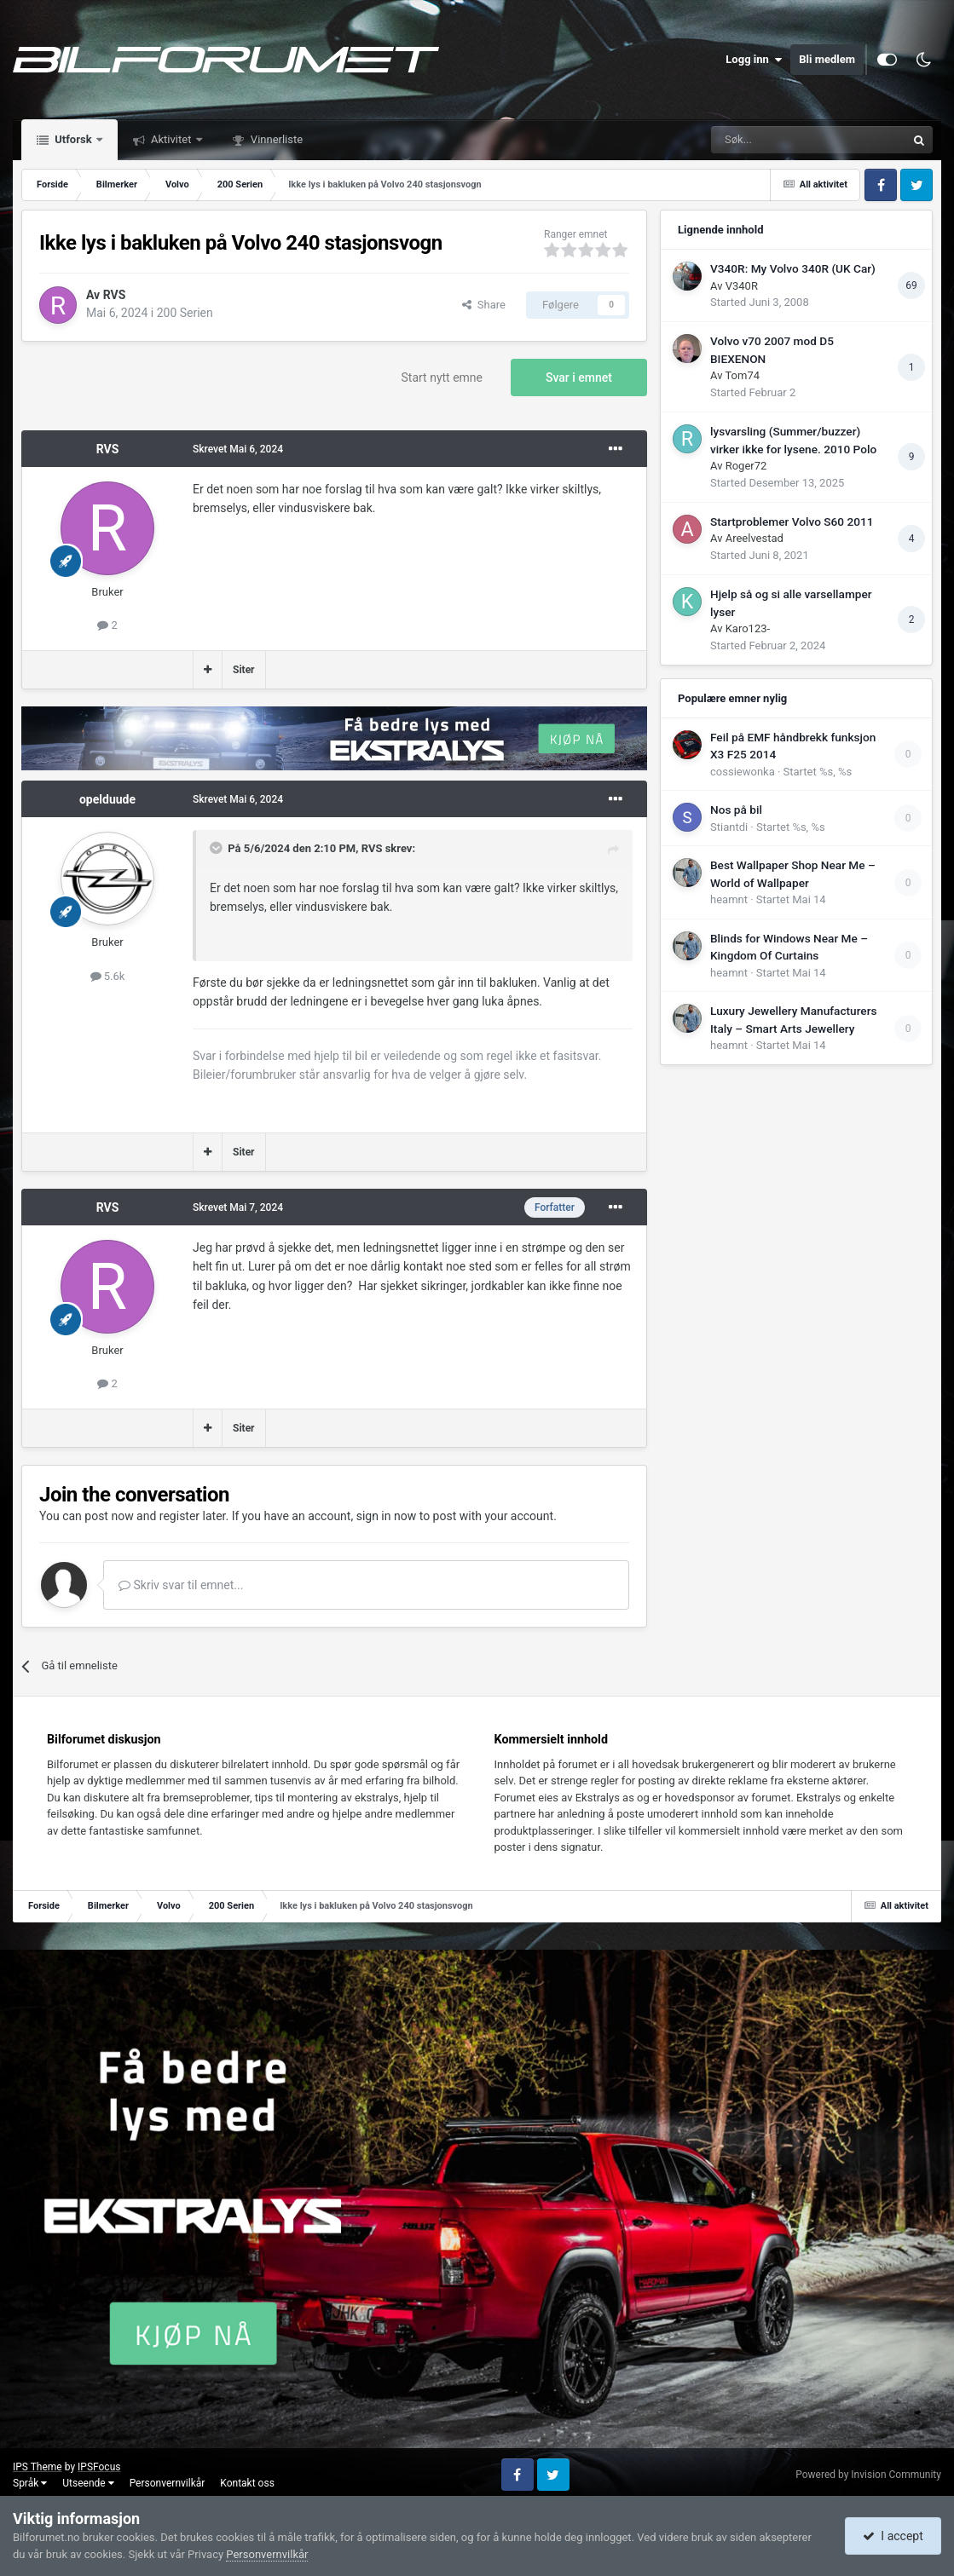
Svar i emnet (579, 377)
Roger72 (746, 465)
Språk (30, 2483)
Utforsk (73, 139)
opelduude (107, 799)
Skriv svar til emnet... (181, 1585)
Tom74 (742, 375)
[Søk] (761, 139)
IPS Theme (37, 2467)
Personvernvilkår (167, 2483)
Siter (244, 670)
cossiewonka (742, 771)
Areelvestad (754, 538)
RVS (114, 295)
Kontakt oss (247, 2483)
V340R (742, 285)
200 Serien (185, 313)
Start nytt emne (442, 377)
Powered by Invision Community (868, 2475)
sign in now (386, 1516)
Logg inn (754, 59)
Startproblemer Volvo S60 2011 (791, 521)
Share (484, 304)
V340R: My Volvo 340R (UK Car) (793, 268)
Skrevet (238, 449)
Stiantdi (729, 827)
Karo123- (748, 628)
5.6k (107, 976)
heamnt (729, 899)
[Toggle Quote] (217, 848)
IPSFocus (99, 2467)
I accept (892, 2536)
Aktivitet (171, 139)
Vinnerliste (276, 139)
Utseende (87, 2483)
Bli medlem (827, 59)
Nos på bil (736, 809)
